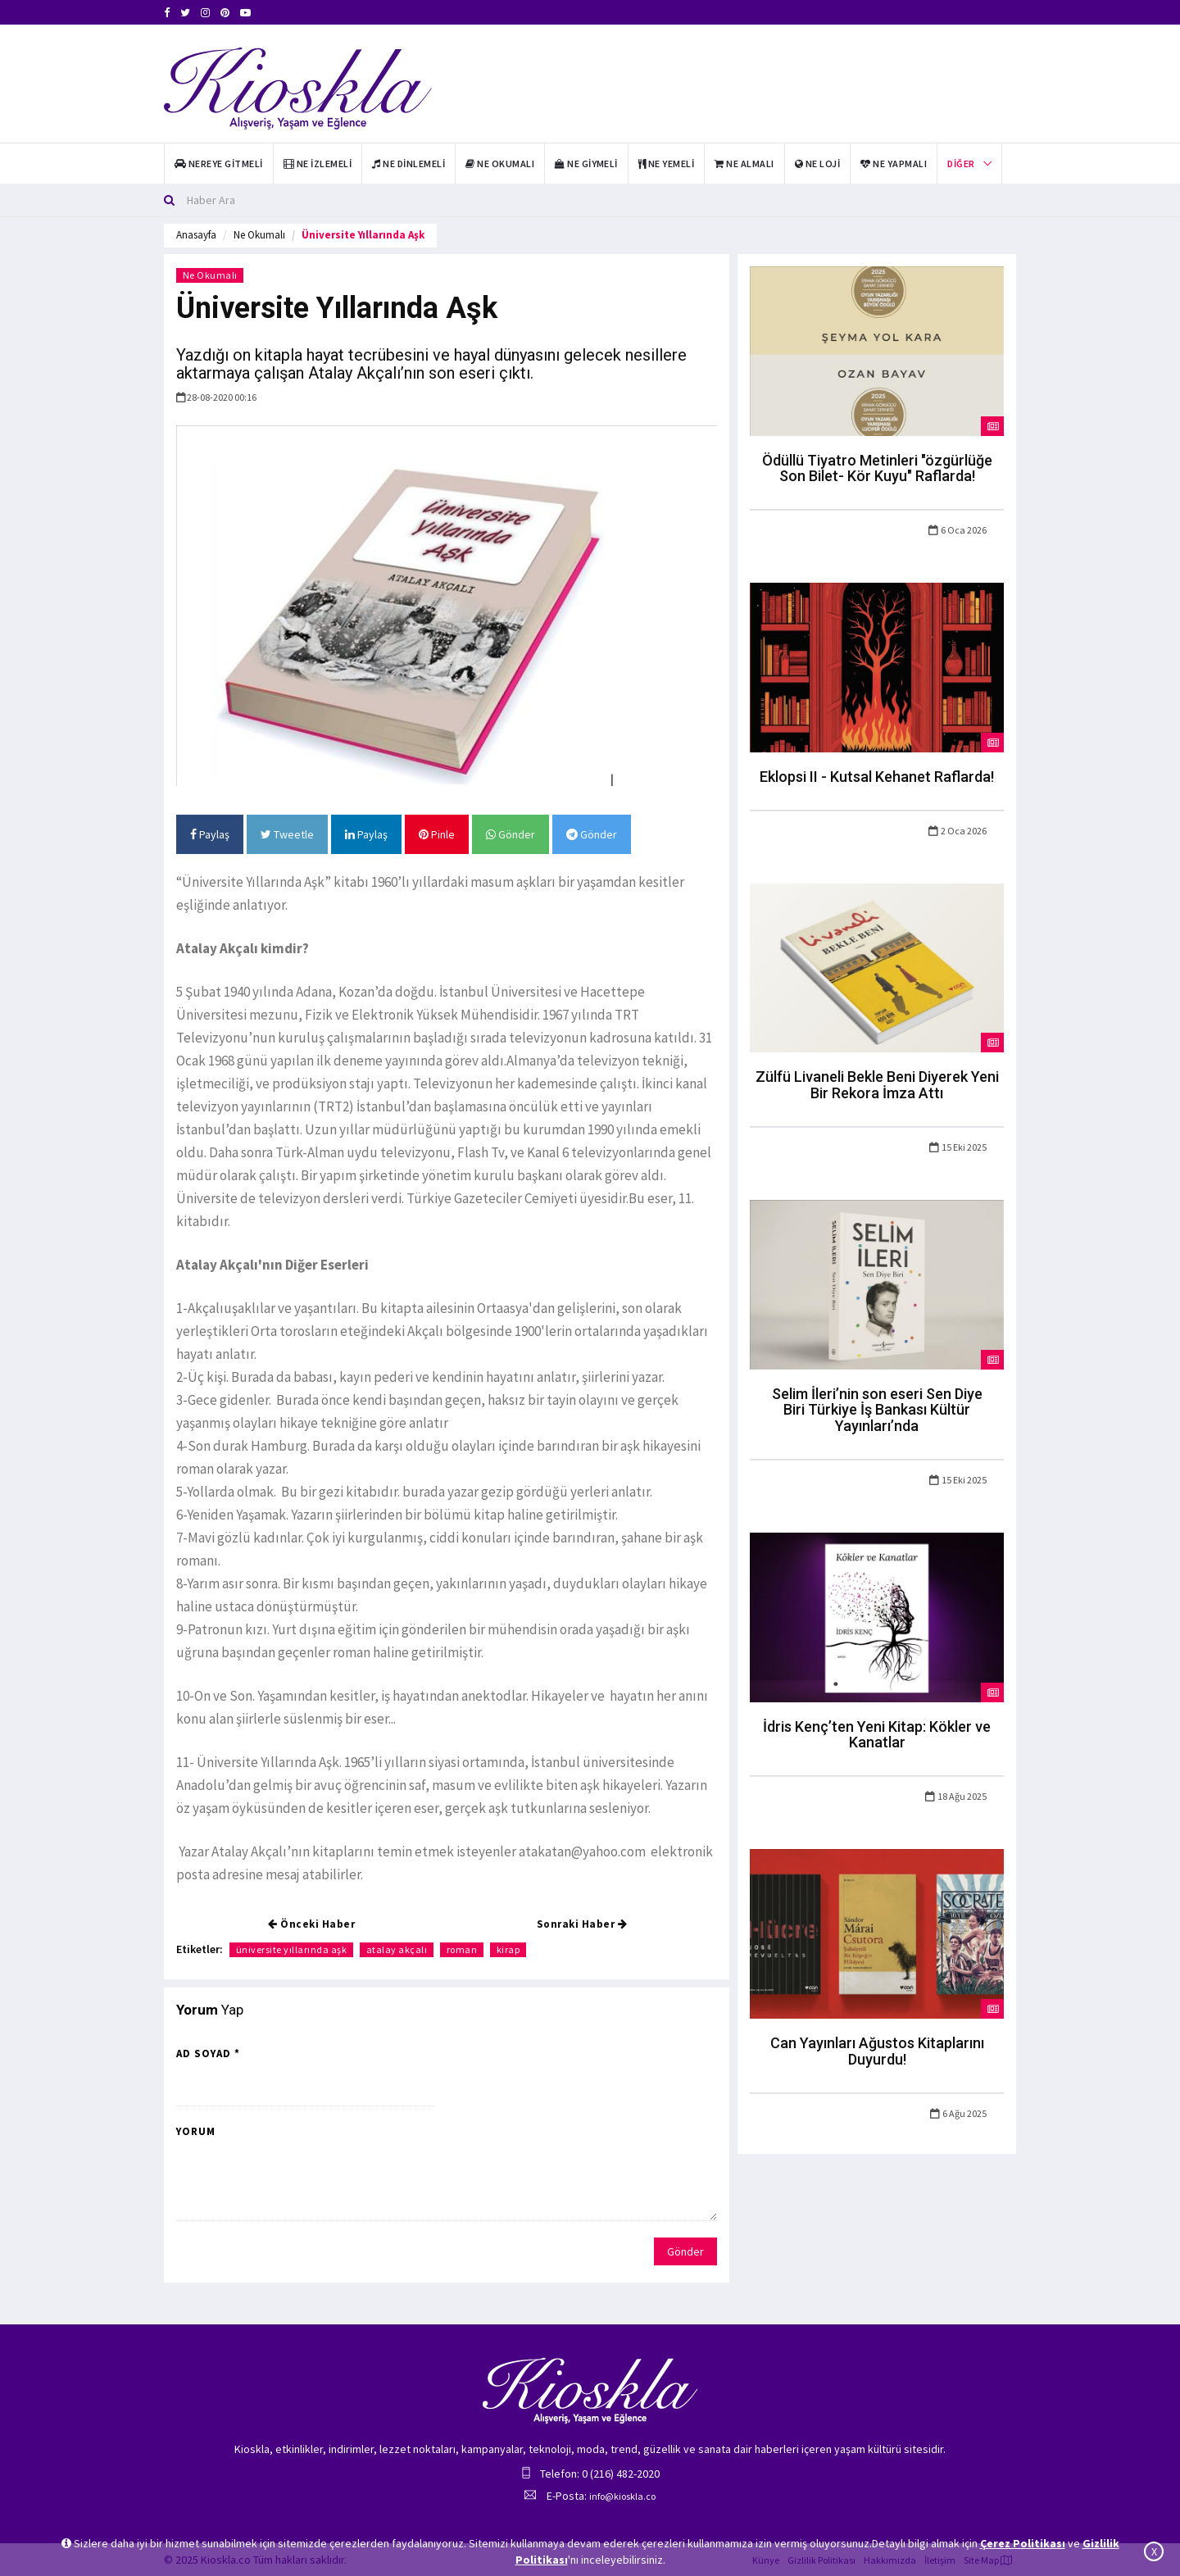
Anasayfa (196, 235)
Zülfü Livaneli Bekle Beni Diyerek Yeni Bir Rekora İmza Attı (877, 1085)
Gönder (510, 834)
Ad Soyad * (208, 2053)
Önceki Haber (311, 1924)
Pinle (437, 834)
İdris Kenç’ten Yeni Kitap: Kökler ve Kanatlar (877, 1734)
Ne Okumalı (259, 235)
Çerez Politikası (1022, 2543)
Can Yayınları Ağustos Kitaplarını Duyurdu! (877, 2051)
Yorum (196, 2131)
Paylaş (209, 834)
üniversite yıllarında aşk (291, 1949)
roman (463, 1949)
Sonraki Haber (582, 1924)
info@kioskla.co (622, 2496)
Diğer (960, 163)
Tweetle (287, 834)
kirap (510, 1949)
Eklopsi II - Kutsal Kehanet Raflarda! (877, 776)
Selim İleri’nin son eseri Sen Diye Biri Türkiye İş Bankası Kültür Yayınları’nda (877, 1410)
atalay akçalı (398, 1949)
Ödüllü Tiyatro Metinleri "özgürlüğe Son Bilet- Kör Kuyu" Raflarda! (877, 468)
